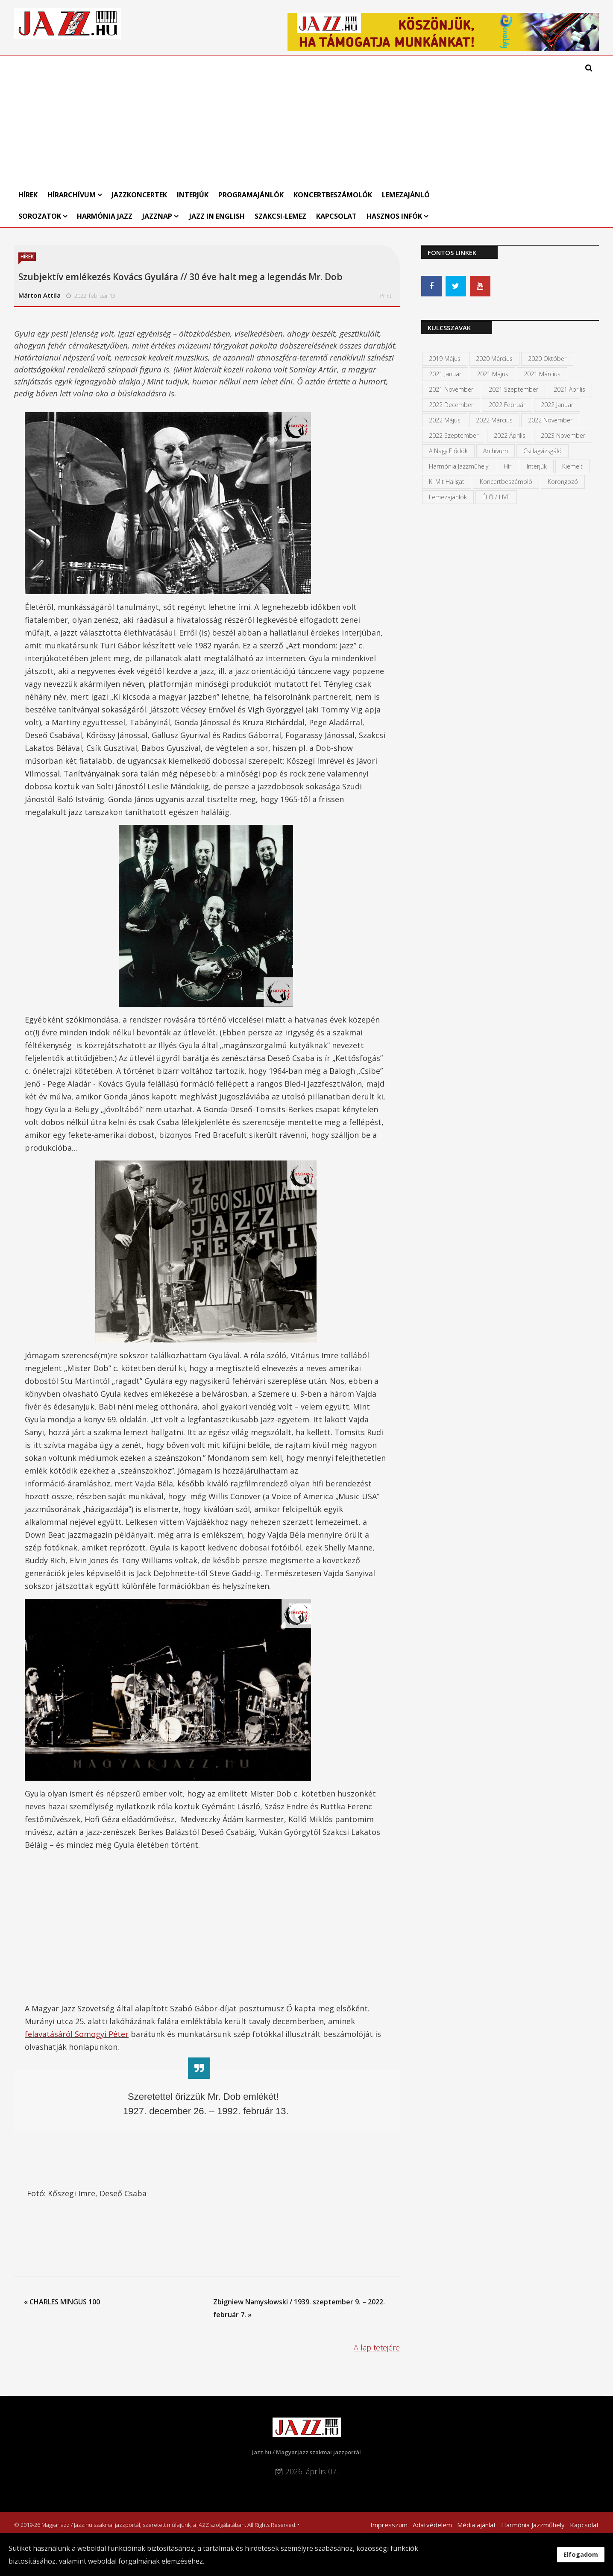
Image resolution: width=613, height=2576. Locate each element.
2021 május (492, 374)
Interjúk (192, 194)
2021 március (542, 374)
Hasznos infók (394, 216)
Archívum (495, 451)
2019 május (444, 359)
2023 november (563, 435)
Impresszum (389, 2524)
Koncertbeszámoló (506, 482)
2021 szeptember (513, 389)
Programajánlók (251, 194)
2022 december (451, 405)
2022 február (507, 405)
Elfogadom (580, 2554)
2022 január (557, 405)
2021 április (569, 389)
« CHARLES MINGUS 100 (62, 2301)
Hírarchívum (72, 194)
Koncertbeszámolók (332, 194)
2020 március (494, 359)
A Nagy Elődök (448, 451)
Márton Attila (39, 295)
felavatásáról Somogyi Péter (77, 2034)
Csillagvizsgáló (542, 451)
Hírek (28, 194)
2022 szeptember (453, 435)
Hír (507, 466)
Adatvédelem (432, 2524)
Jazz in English (217, 216)
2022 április (509, 435)
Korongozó (563, 482)
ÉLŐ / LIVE (496, 497)
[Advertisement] (230, 120)
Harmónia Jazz (104, 216)
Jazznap (157, 216)
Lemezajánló (406, 194)
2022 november (550, 420)
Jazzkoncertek (139, 194)
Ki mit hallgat (446, 482)
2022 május (444, 420)
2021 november (451, 389)
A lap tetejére (377, 2347)
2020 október (547, 359)
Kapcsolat (336, 216)
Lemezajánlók (448, 497)
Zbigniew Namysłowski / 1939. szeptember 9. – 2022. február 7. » (299, 2308)
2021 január (445, 374)
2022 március (494, 420)
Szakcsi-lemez (280, 216)
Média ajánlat (476, 2524)
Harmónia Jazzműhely (458, 466)
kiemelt (572, 466)
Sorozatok (39, 216)
